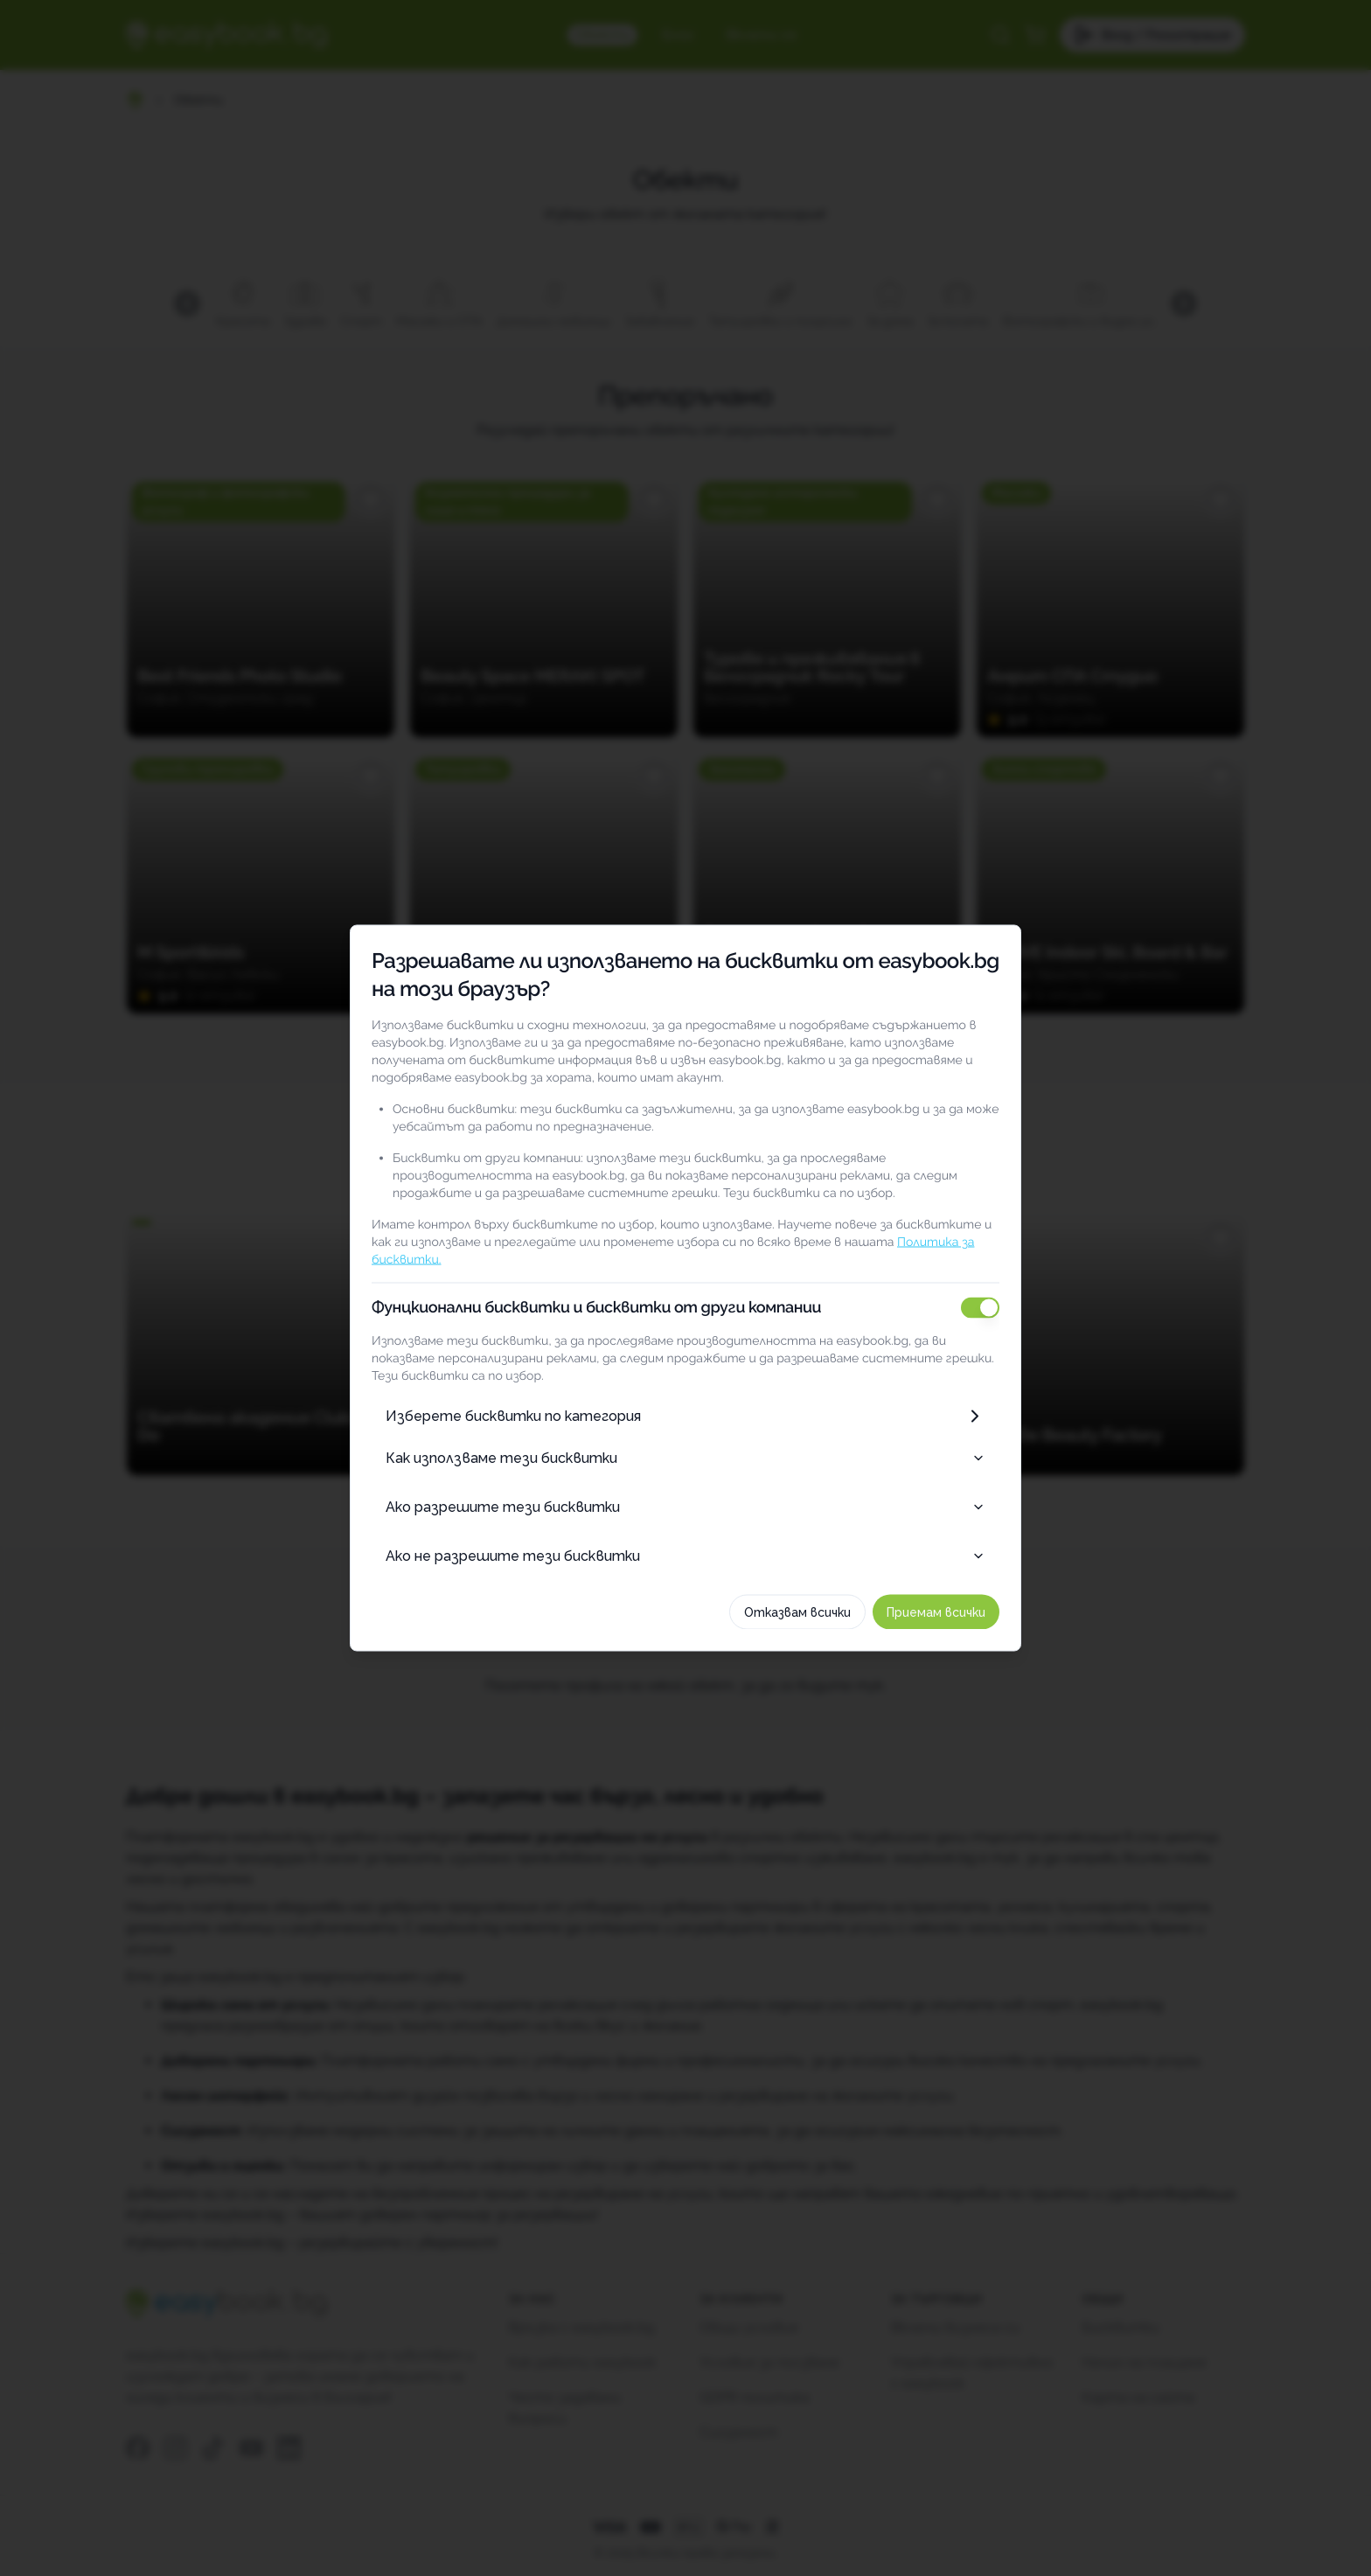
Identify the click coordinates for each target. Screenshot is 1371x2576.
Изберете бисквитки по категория (685, 1416)
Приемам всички (936, 1612)
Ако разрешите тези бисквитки (685, 1507)
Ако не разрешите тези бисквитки (685, 1556)
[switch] (980, 1308)
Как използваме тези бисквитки (685, 1458)
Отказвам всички (797, 1612)
